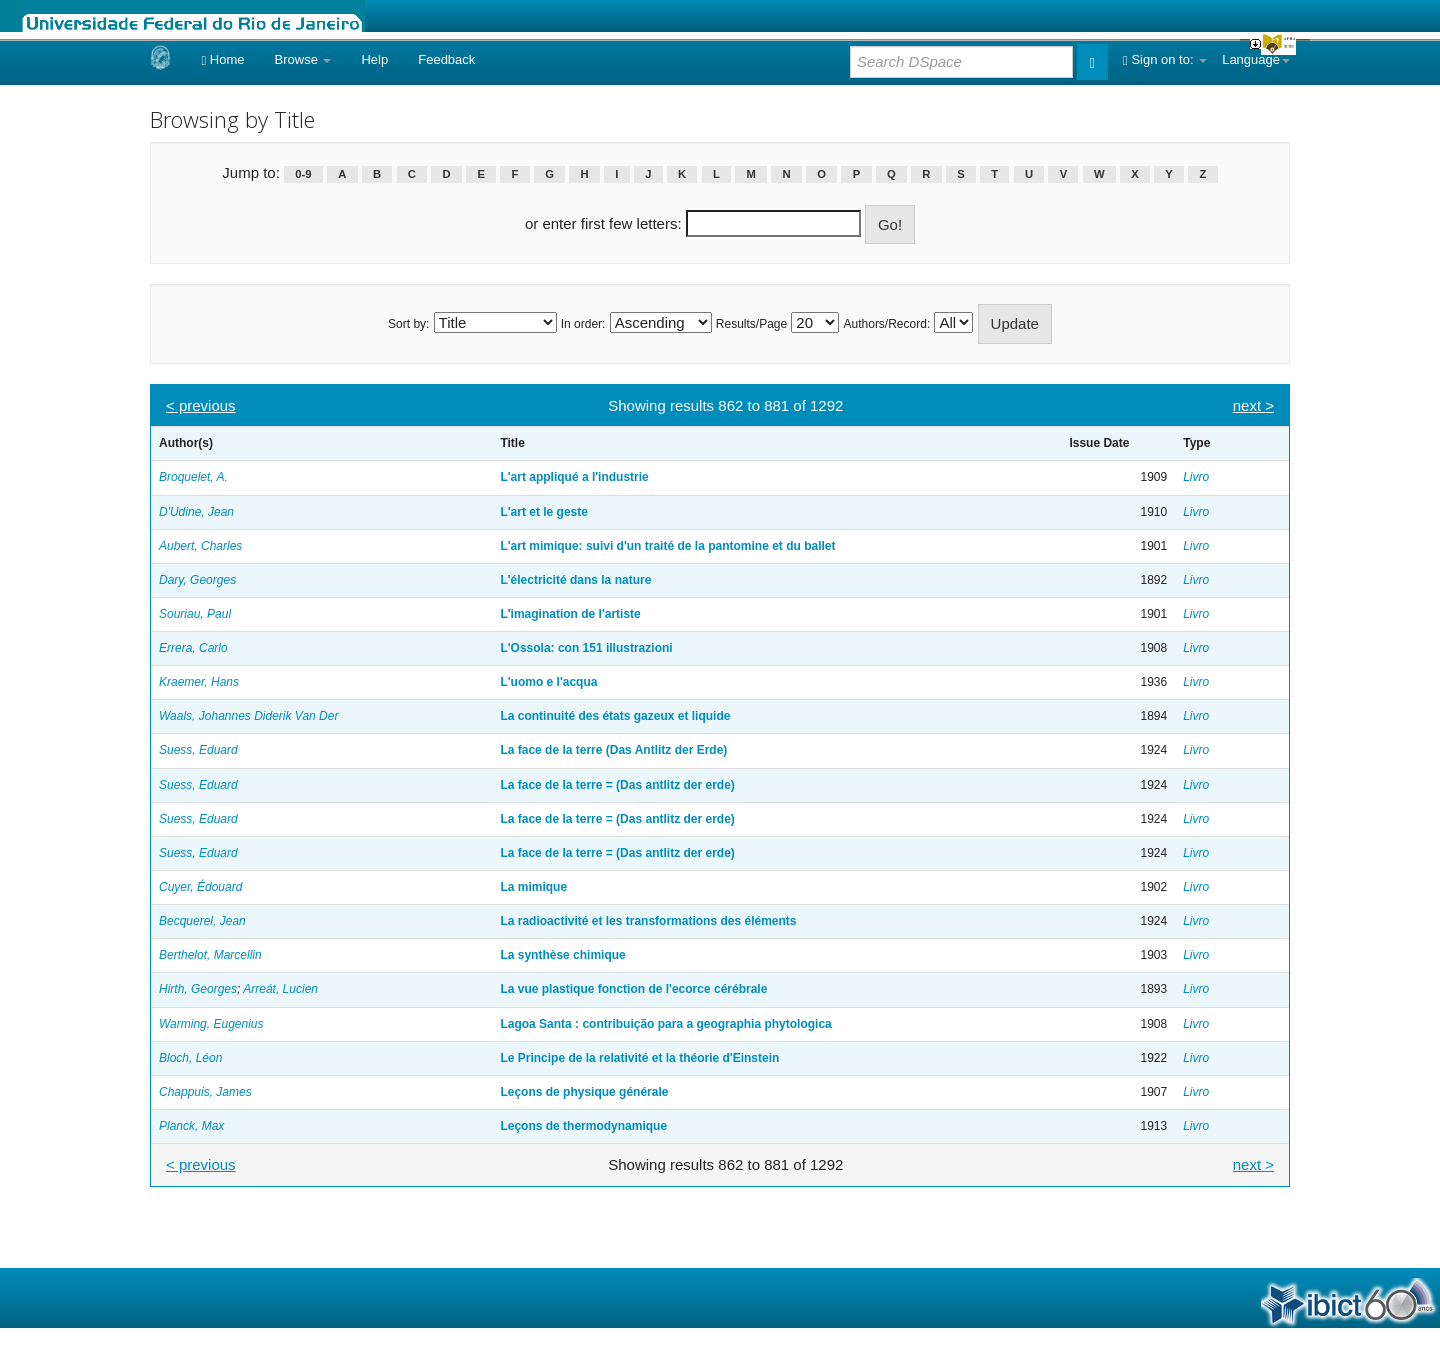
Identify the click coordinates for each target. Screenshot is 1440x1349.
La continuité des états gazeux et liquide (615, 716)
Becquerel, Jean (202, 921)
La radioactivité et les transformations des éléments (648, 921)
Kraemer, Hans (199, 682)
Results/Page (751, 324)
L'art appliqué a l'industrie (574, 477)
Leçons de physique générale (584, 1092)
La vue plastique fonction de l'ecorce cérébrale (633, 989)
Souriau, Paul (195, 614)
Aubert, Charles (200, 546)
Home (222, 59)
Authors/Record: (887, 324)
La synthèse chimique (562, 955)
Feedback (446, 59)
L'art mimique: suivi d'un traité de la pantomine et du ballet (667, 546)
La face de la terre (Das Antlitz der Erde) (613, 750)
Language (1256, 59)
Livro (1196, 477)
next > (1253, 405)
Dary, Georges (197, 580)
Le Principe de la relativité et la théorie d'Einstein (639, 1058)
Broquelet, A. (193, 477)
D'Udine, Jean (196, 512)
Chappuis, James (205, 1092)
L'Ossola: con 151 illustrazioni (586, 648)
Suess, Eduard (198, 750)
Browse (303, 59)
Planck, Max (191, 1126)
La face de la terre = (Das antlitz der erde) (617, 785)
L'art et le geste (544, 512)
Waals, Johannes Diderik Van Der (248, 716)
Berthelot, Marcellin (210, 955)
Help (374, 59)
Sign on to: (1165, 59)
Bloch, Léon (190, 1058)
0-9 (303, 174)
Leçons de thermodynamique (583, 1126)
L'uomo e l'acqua (548, 682)
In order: (583, 324)
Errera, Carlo (193, 648)
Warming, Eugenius (211, 1024)
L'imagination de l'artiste (570, 614)
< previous (201, 405)
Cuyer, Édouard (200, 887)
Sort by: (408, 324)
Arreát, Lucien (280, 989)
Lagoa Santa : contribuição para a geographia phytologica (665, 1024)
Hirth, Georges (198, 989)
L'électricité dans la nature (575, 580)
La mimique (533, 887)
